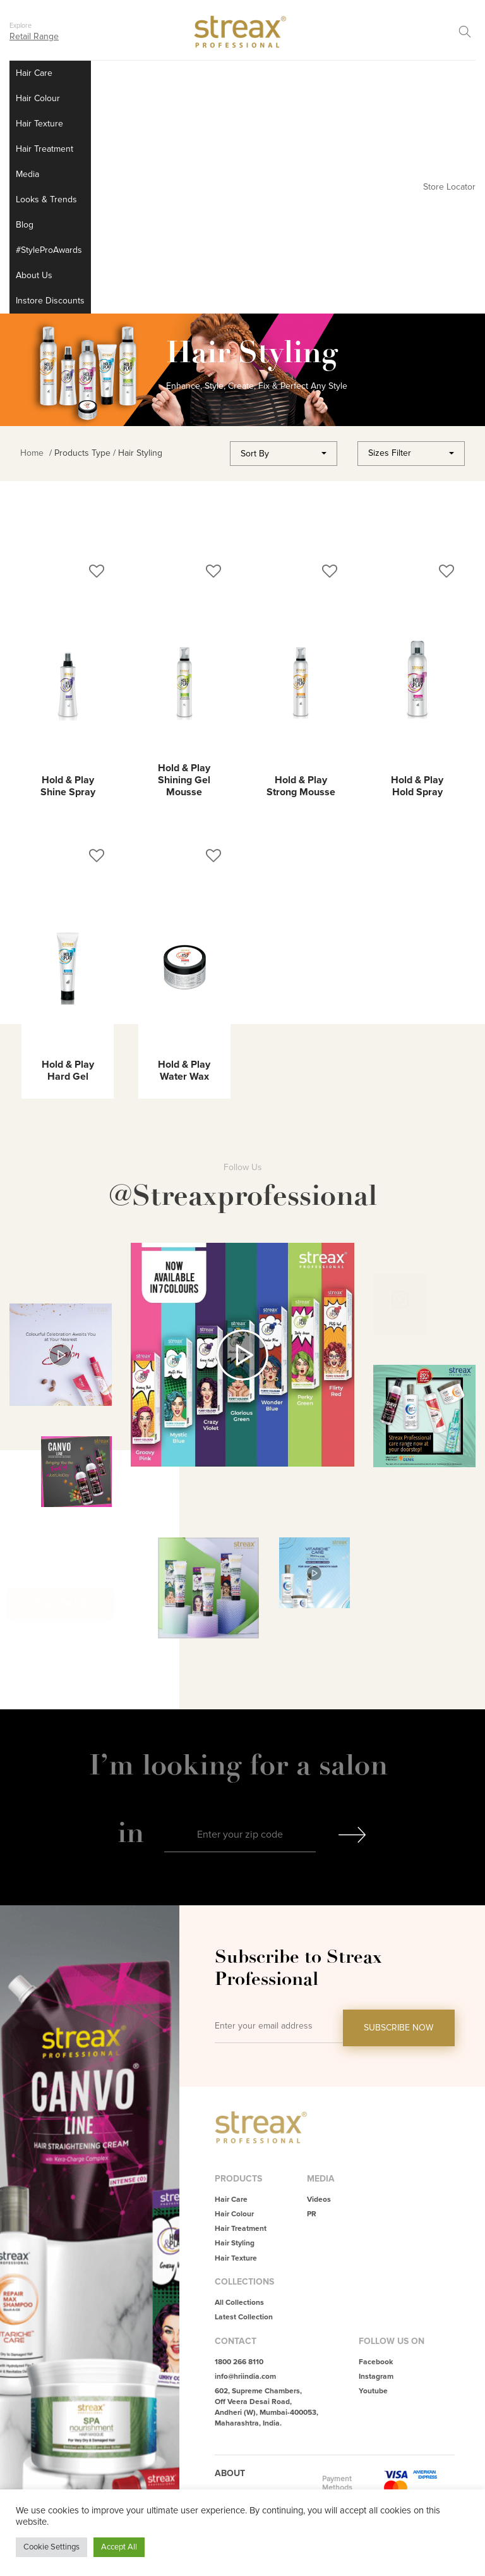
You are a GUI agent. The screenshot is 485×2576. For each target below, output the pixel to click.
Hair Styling (234, 2243)
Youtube (373, 2391)
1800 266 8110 (239, 2362)
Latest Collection (244, 2317)
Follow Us (60, 1603)
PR (311, 2214)
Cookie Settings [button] (51, 2547)
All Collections (239, 2302)
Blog (24, 224)
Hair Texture (39, 123)
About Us (34, 275)
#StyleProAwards (49, 250)
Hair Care (34, 73)
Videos (319, 2199)
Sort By (255, 453)
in (130, 1832)
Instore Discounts (50, 300)
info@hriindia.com (245, 2376)
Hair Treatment (44, 148)
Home (32, 453)
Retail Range (34, 36)
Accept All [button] (119, 2547)
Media (27, 174)
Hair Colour (38, 98)
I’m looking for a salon (242, 1765)
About (230, 2473)
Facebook (376, 2362)
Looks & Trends (46, 199)
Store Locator (449, 186)
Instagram (376, 2376)
